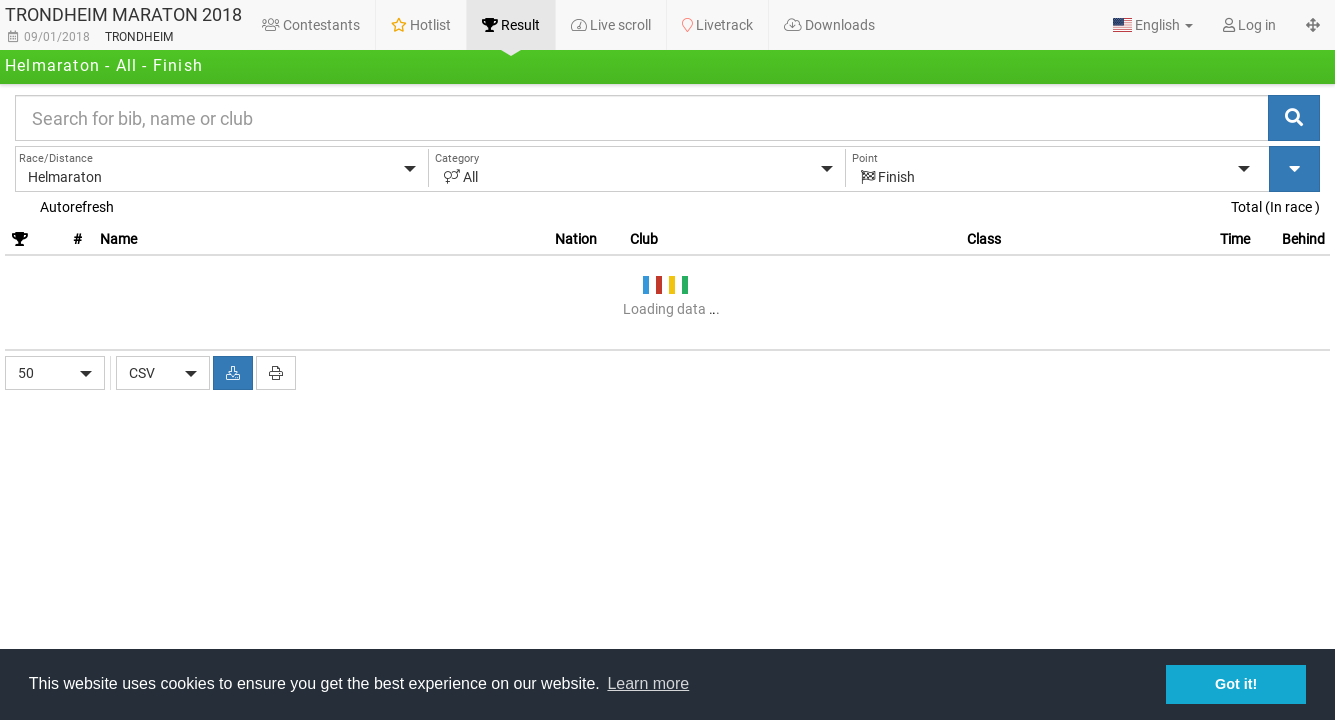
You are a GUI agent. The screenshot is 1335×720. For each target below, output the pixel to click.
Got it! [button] (1236, 684)
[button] (1153, 25)
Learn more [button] (648, 683)
